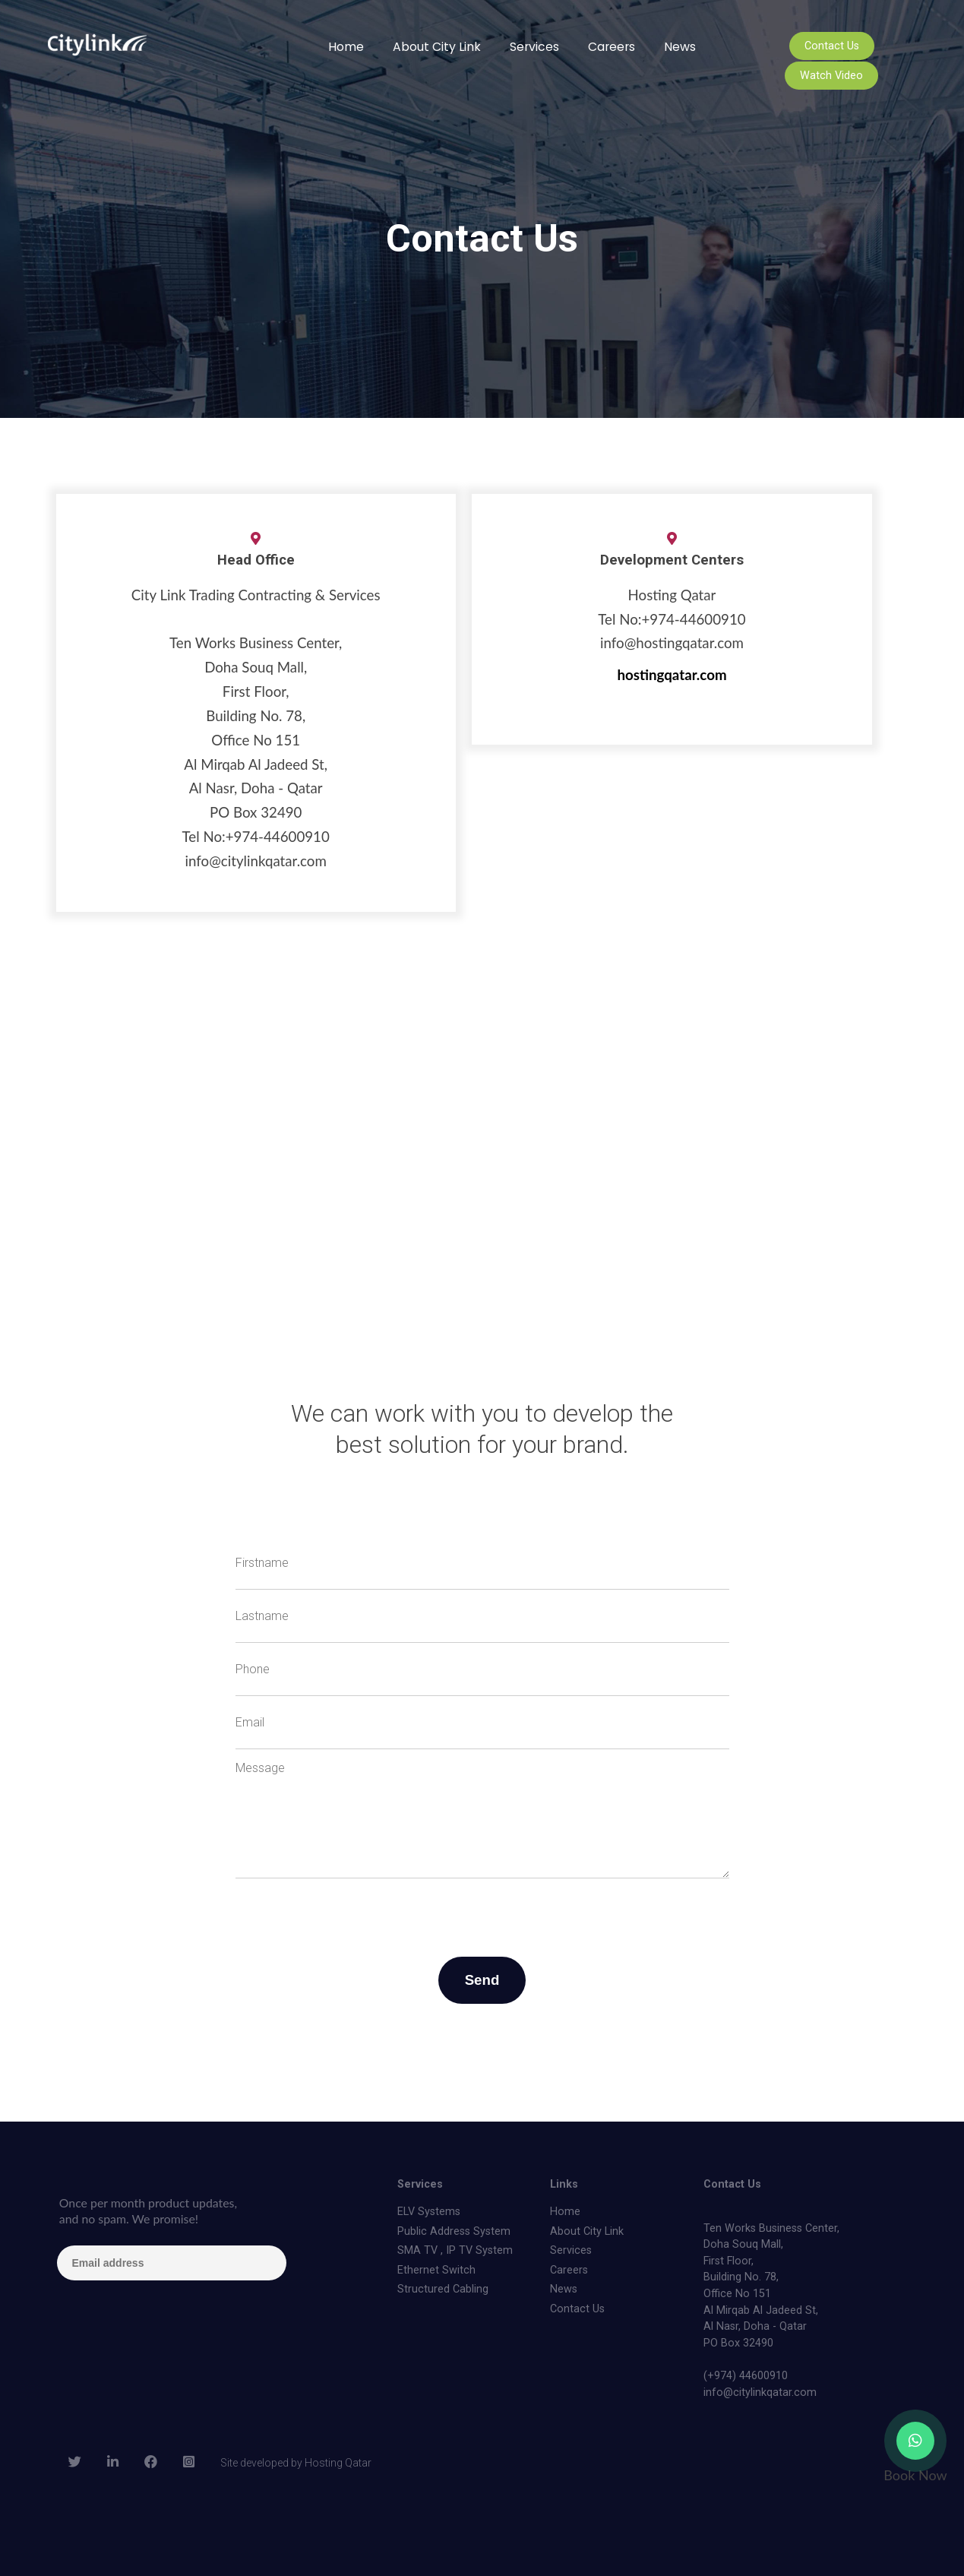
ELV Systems (428, 2211)
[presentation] (350, 1908)
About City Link (437, 46)
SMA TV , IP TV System (455, 2250)
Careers (611, 46)
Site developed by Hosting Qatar (295, 2463)
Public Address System (453, 2231)
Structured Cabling (442, 2289)
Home (346, 46)
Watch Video (831, 75)
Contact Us (831, 46)
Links (564, 2184)
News (680, 46)
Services (534, 46)
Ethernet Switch (436, 2270)
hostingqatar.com (671, 674)
